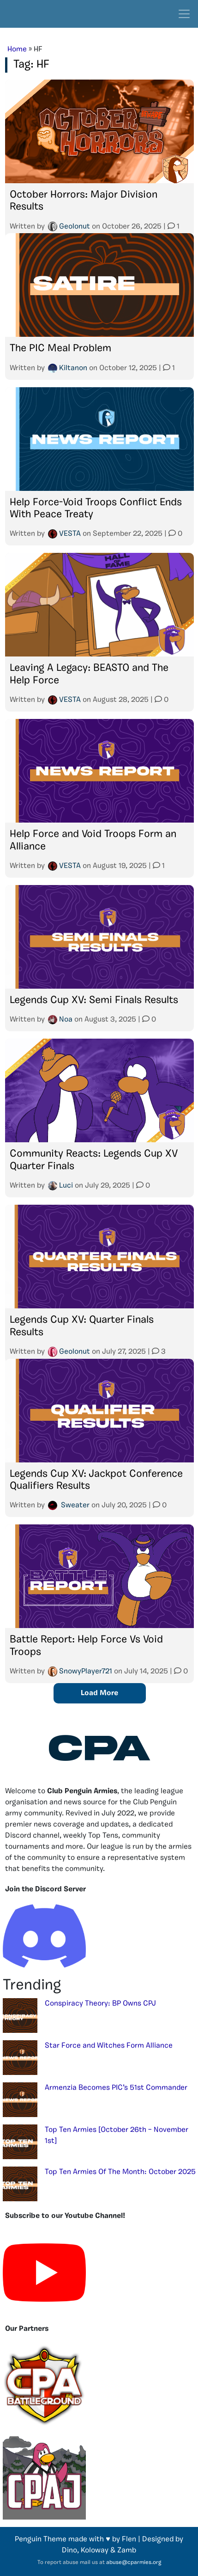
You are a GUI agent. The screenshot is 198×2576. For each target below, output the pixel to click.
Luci (66, 1185)
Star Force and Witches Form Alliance (109, 2046)
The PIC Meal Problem (60, 348)
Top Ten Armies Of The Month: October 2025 (120, 2172)
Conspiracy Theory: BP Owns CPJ (100, 2003)
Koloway (94, 2550)
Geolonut (74, 226)
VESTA (70, 534)
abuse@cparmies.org (133, 2562)
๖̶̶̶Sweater (74, 1505)
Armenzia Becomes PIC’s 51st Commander (116, 2088)
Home (17, 49)
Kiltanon (73, 368)
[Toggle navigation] (184, 13)
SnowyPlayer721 (85, 1671)
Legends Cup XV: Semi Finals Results (94, 1000)
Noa (65, 1019)
